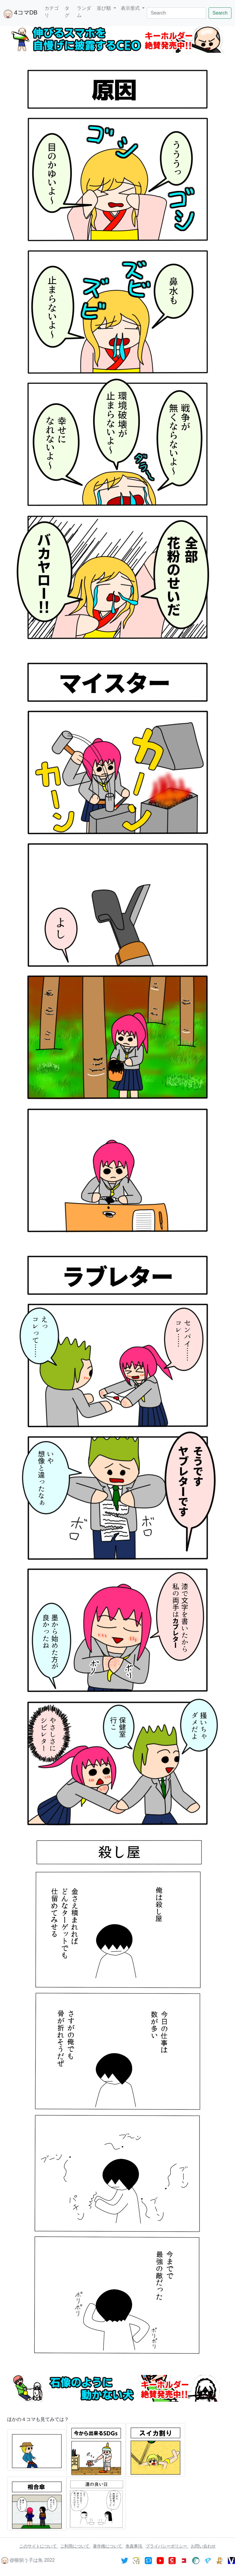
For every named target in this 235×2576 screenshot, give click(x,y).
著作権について (108, 2546)
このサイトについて (38, 2546)
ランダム (84, 12)
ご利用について (75, 2546)
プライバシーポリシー (167, 2546)
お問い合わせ (203, 2546)
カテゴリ (52, 12)
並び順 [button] (104, 8)
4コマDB (20, 13)
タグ (67, 12)
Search (220, 12)
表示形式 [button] (131, 8)
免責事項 (134, 2546)
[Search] (176, 13)
